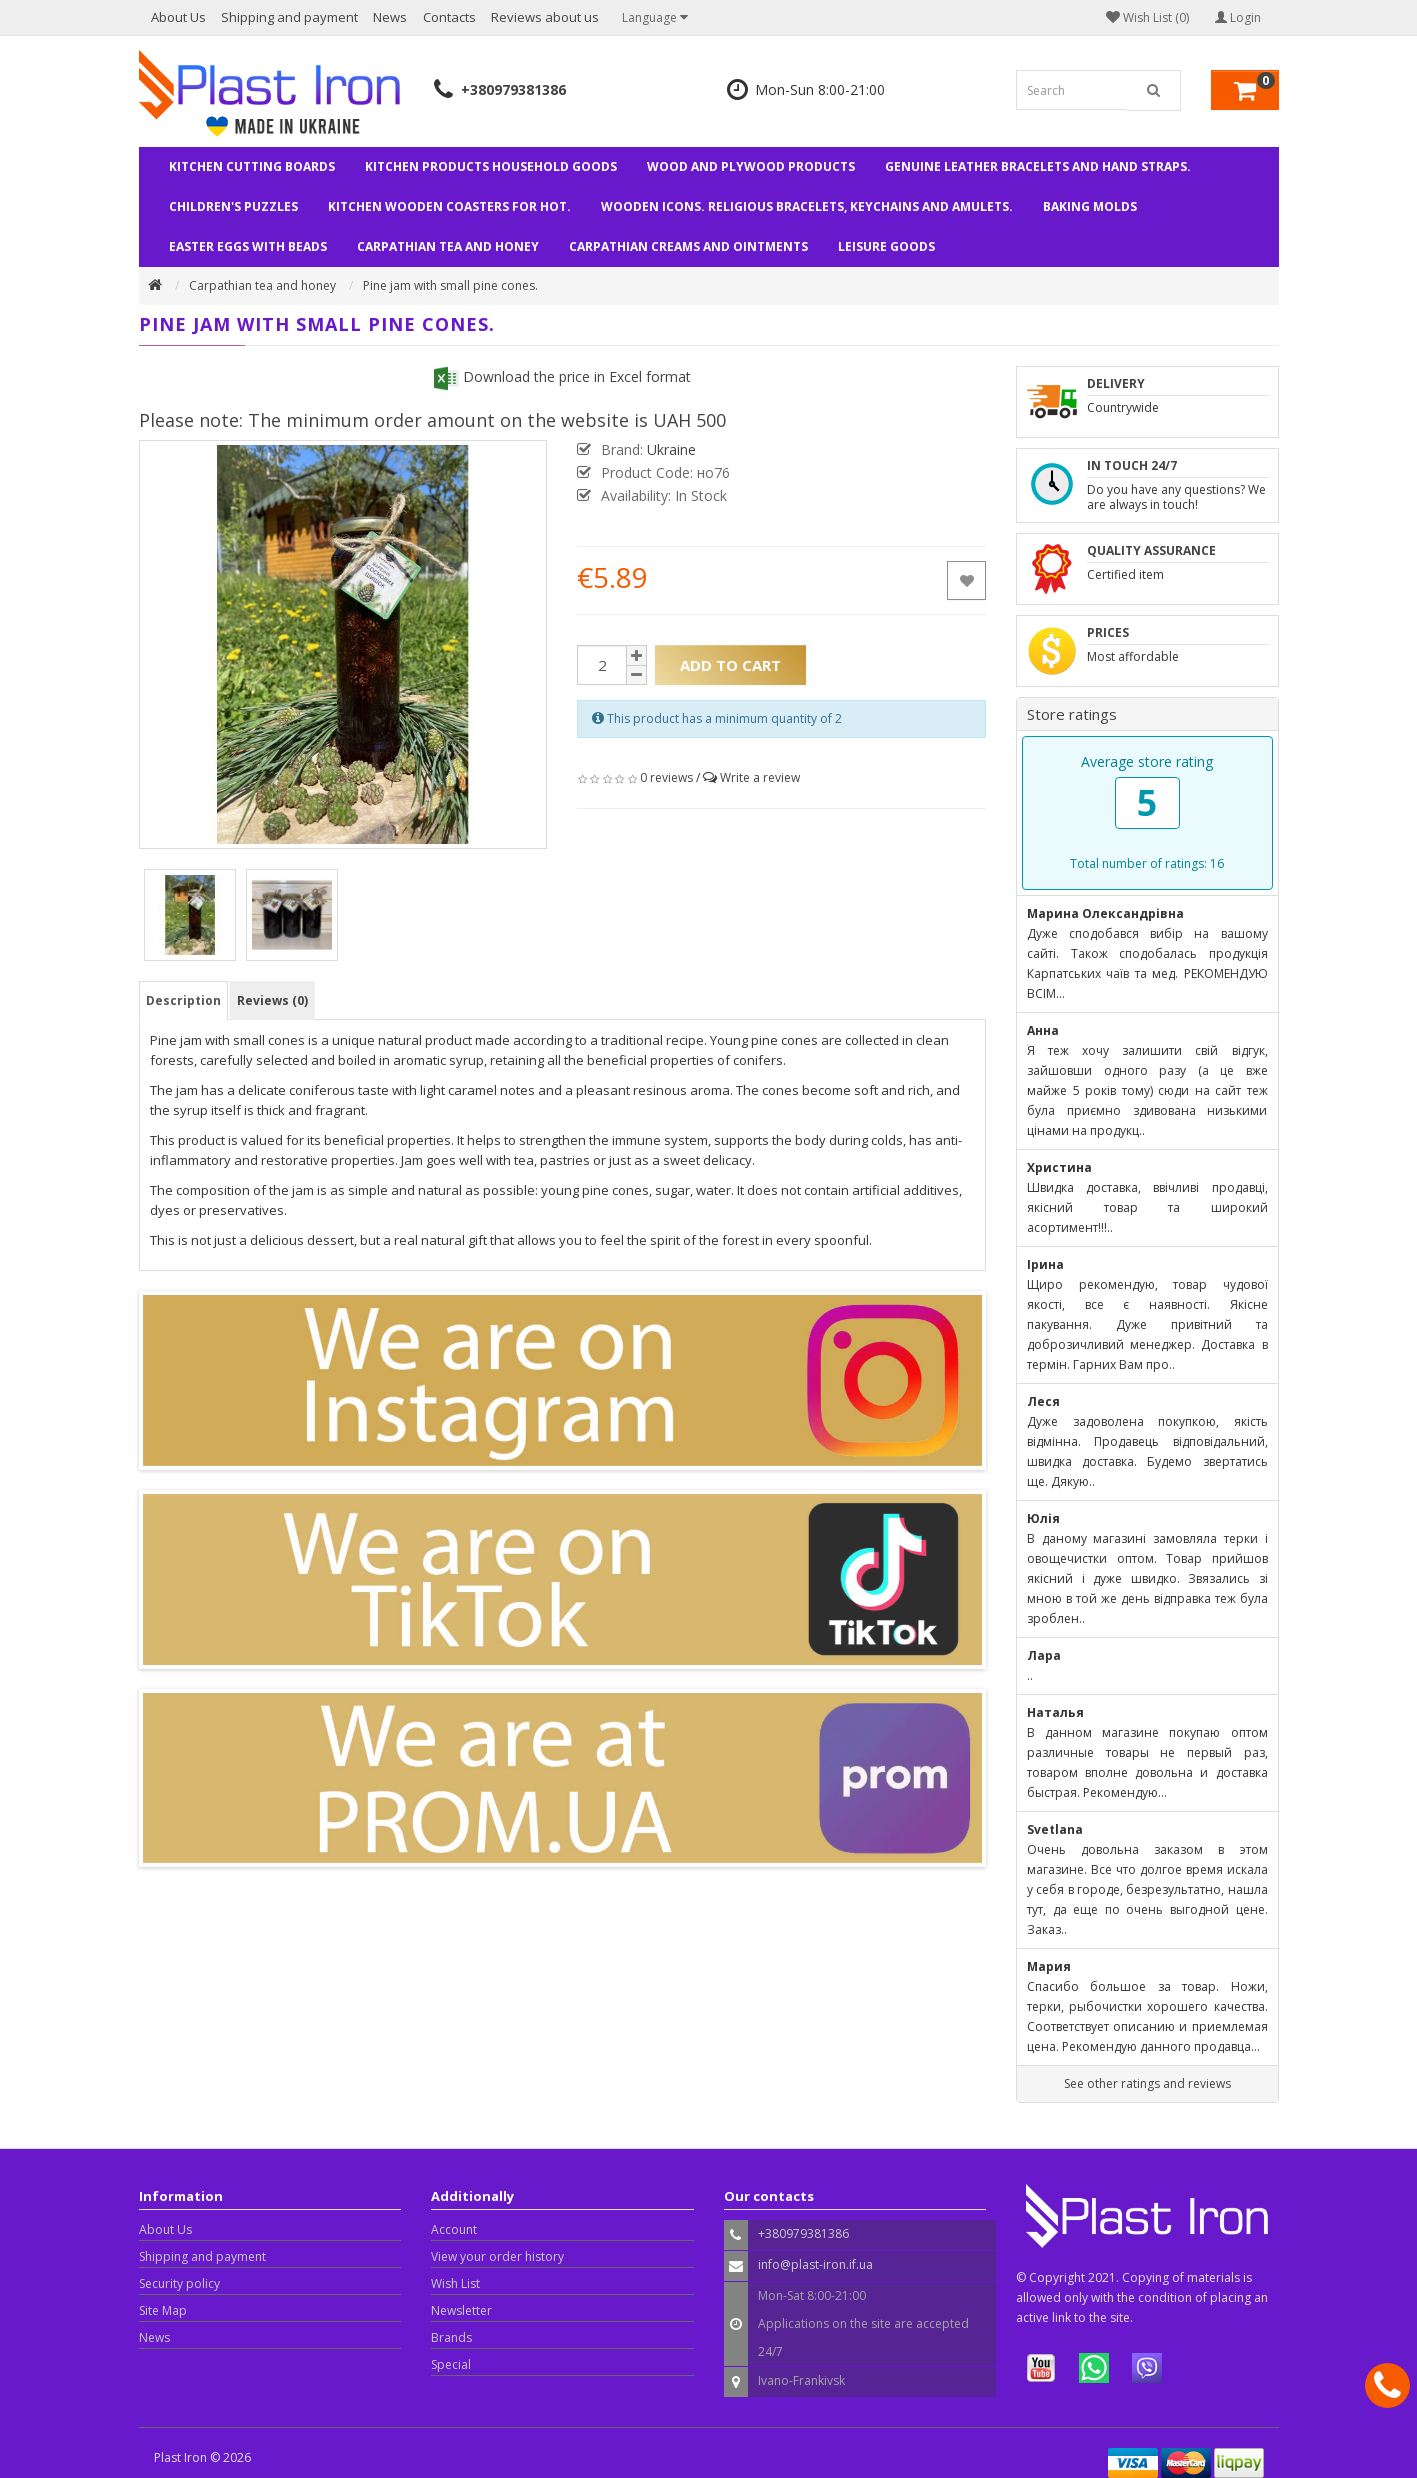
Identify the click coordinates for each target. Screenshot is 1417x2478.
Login (1238, 17)
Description (183, 1000)
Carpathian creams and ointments (688, 246)
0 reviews (666, 777)
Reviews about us (545, 17)
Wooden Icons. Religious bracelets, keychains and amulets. (807, 206)
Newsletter (461, 2310)
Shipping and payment (289, 17)
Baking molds (1090, 206)
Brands (451, 2337)
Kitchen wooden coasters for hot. (449, 206)
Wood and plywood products (751, 166)
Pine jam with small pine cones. (450, 285)
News (390, 17)
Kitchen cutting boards (252, 166)
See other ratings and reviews (1147, 2083)
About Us (178, 17)
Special (451, 2364)
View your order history (497, 2256)
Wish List (455, 2283)
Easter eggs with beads (248, 246)
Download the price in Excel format (562, 376)
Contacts (449, 17)
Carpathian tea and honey (448, 246)
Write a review (760, 777)
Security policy (179, 2283)
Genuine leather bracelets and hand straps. (1038, 166)
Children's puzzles (233, 206)
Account (454, 2229)
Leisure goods (886, 246)
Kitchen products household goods (491, 166)
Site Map (163, 2310)
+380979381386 (513, 89)
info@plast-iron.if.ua (815, 2264)
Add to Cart (730, 665)
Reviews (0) (272, 1000)
